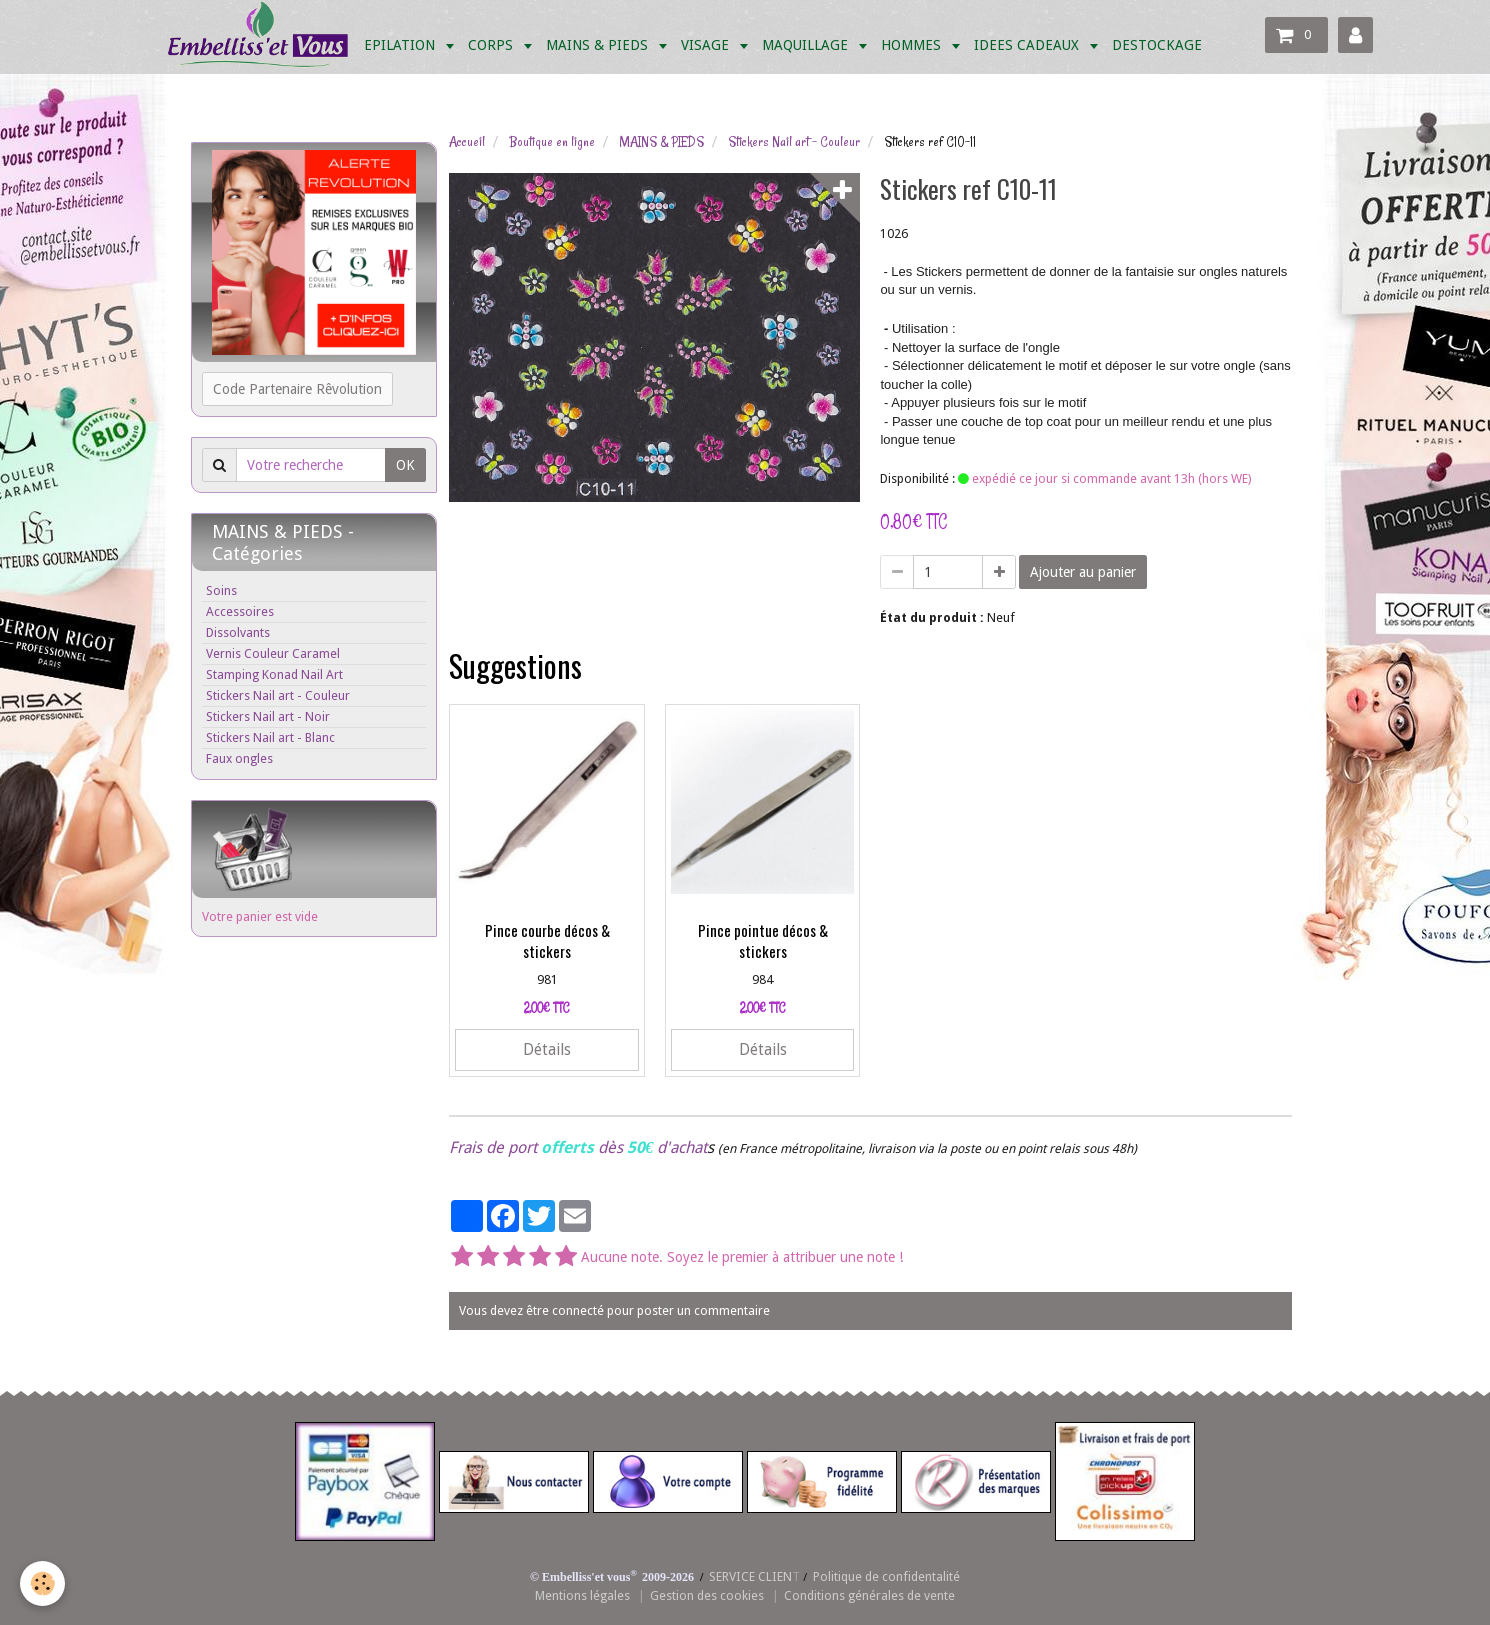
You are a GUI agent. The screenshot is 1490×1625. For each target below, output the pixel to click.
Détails (547, 1050)
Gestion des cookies (707, 1595)
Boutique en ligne (552, 142)
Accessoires (240, 611)
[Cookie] (42, 1583)
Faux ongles (239, 758)
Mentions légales (582, 1595)
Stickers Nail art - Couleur (794, 142)
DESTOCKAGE (1157, 45)
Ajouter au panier (1083, 572)
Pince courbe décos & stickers (547, 940)
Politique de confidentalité (886, 1576)
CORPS (492, 45)
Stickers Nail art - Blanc (270, 737)
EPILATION (401, 45)
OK (405, 465)
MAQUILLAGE (807, 45)
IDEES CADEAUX (1028, 45)
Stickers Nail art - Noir (268, 716)
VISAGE (707, 45)
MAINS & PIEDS (599, 45)
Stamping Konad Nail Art (274, 674)
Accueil (467, 142)
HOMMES (913, 45)
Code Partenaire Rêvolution (297, 389)
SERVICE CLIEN (750, 1576)
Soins (221, 590)
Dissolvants (238, 632)
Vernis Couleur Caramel (273, 653)
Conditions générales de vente (869, 1595)
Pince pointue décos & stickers (763, 940)
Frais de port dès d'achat (578, 1147)
